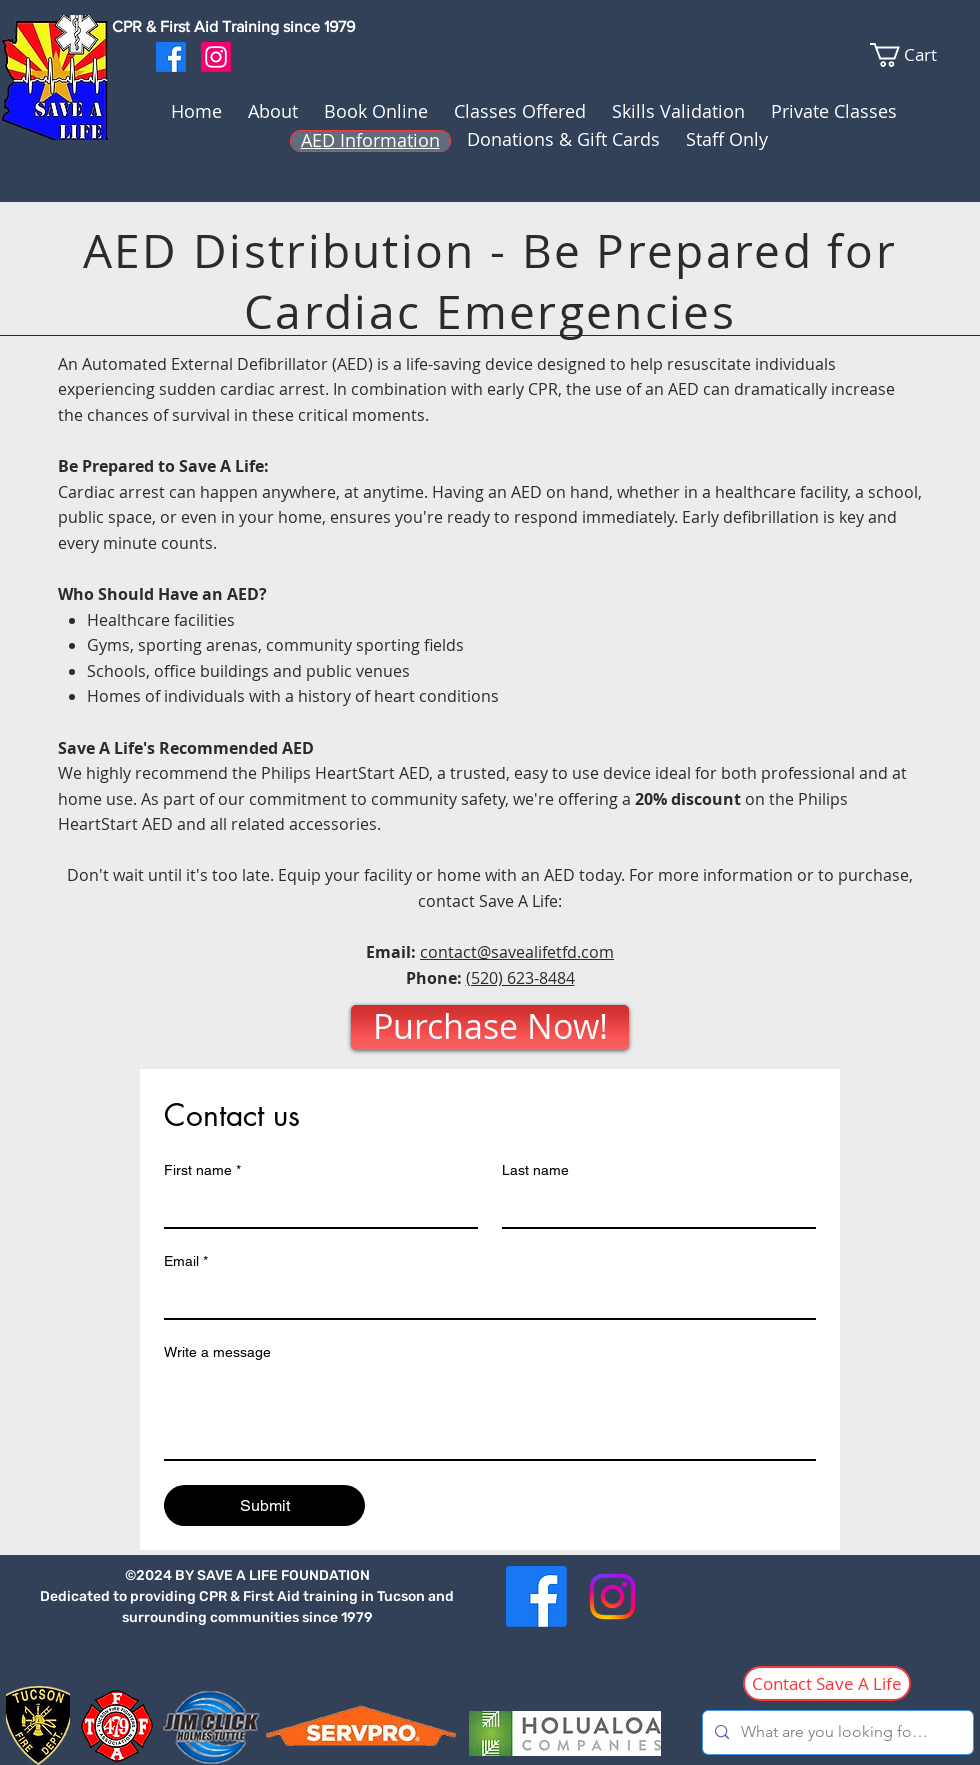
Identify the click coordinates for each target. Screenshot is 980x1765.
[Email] (484, 1298)
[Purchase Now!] (490, 1027)
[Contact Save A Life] (827, 1683)
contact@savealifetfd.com (517, 952)
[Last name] (653, 1207)
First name (202, 1170)
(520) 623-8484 (520, 978)
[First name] (315, 1207)
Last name (535, 1170)
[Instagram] (216, 57)
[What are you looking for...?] (836, 1732)
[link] (924, 55)
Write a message (217, 1352)
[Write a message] (490, 1414)
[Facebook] (171, 57)
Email (186, 1261)
